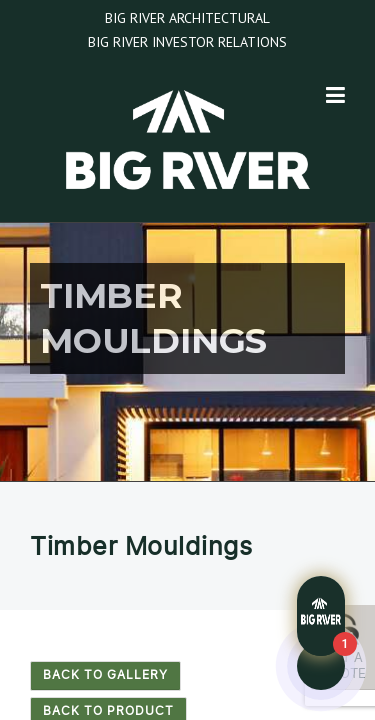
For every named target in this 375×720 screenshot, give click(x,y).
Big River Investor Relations (187, 42)
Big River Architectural (187, 18)
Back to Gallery (105, 674)
